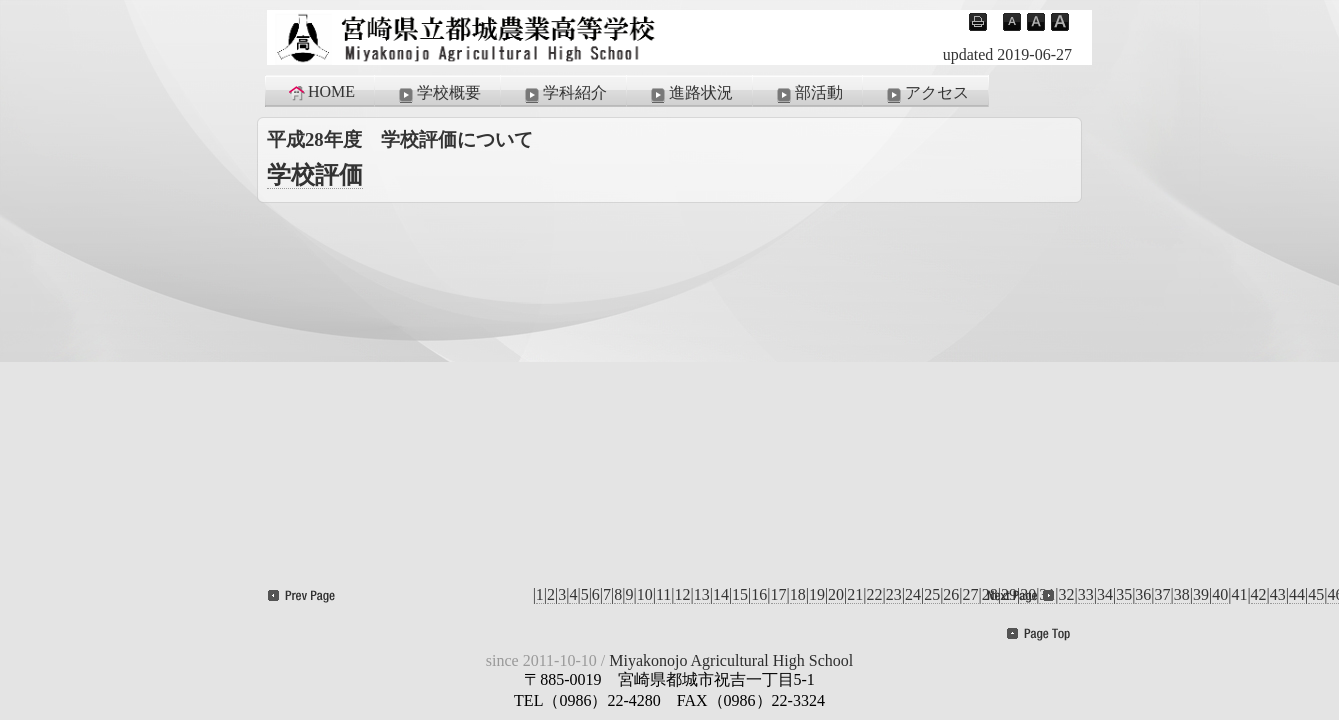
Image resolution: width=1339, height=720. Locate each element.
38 (1182, 594)
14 (721, 594)
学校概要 (438, 94)
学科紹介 (564, 94)
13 (702, 594)
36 (1143, 594)
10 (645, 594)
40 (1220, 594)
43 (1278, 594)
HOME (320, 92)
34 (1105, 594)
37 (1163, 594)
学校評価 (315, 175)
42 (1259, 594)
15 (740, 594)
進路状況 (690, 94)
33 (1086, 594)
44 (1297, 594)
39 (1201, 594)
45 (1316, 594)
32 (1067, 594)
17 (779, 594)
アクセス (926, 94)
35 (1124, 594)
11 (663, 594)
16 (759, 594)
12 (682, 594)
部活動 (808, 94)
